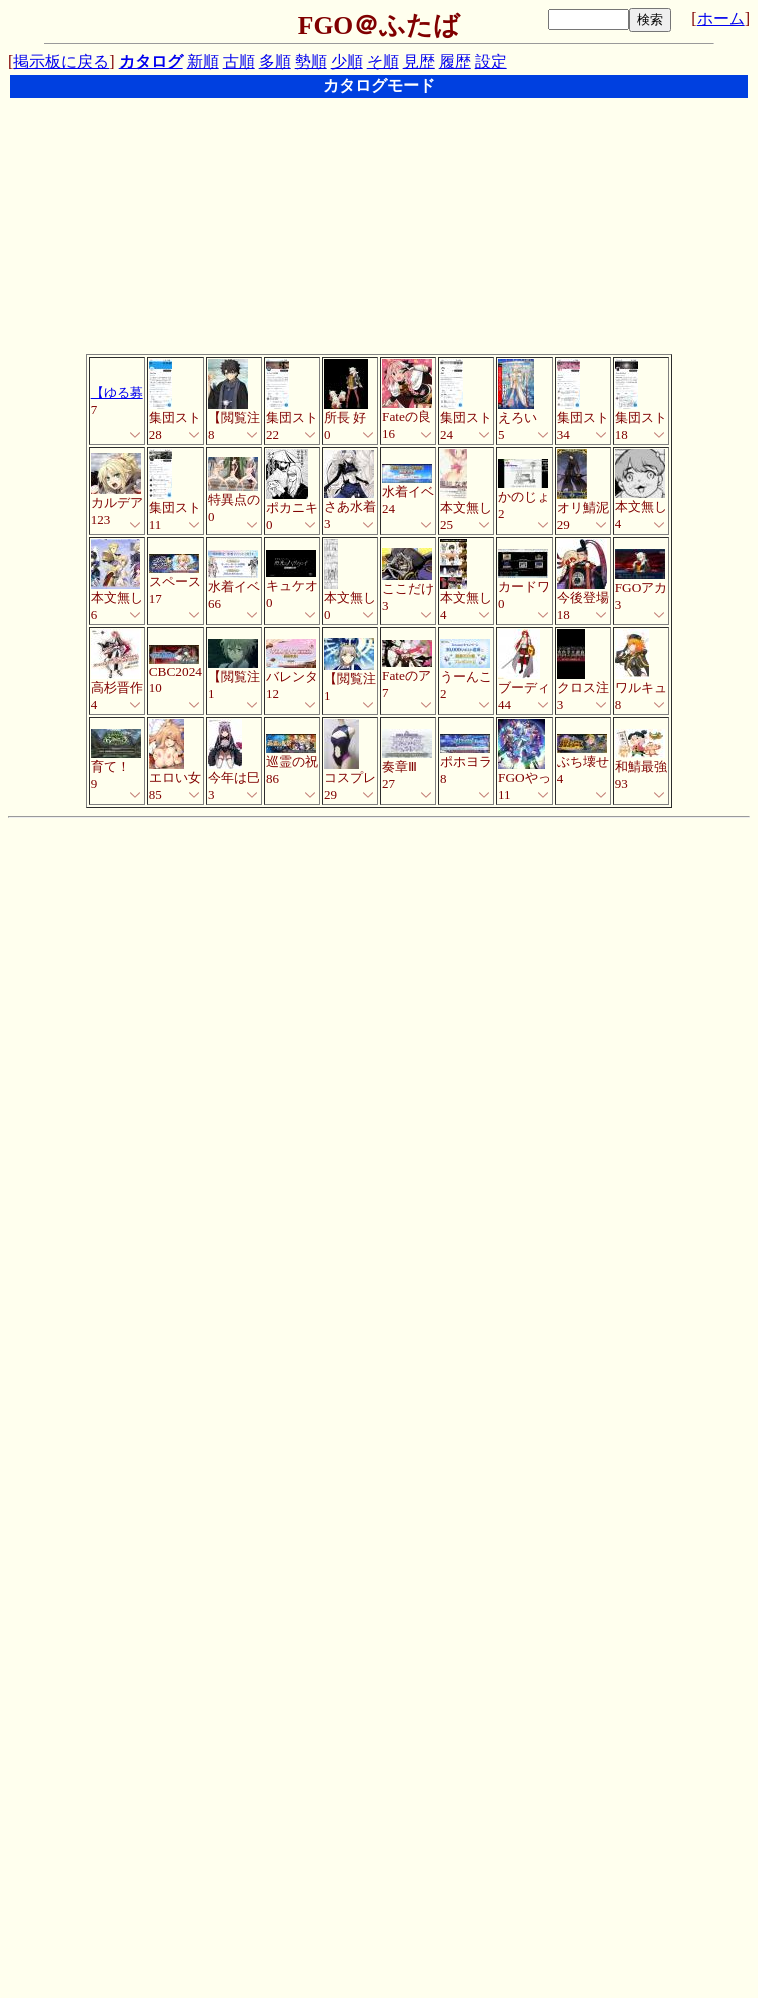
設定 (491, 61)
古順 (239, 61)
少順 (347, 61)
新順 (203, 61)
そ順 (383, 61)
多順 (275, 61)
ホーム (721, 18)
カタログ (151, 61)
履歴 (455, 61)
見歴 (419, 61)
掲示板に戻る (61, 61)
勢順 (311, 61)
